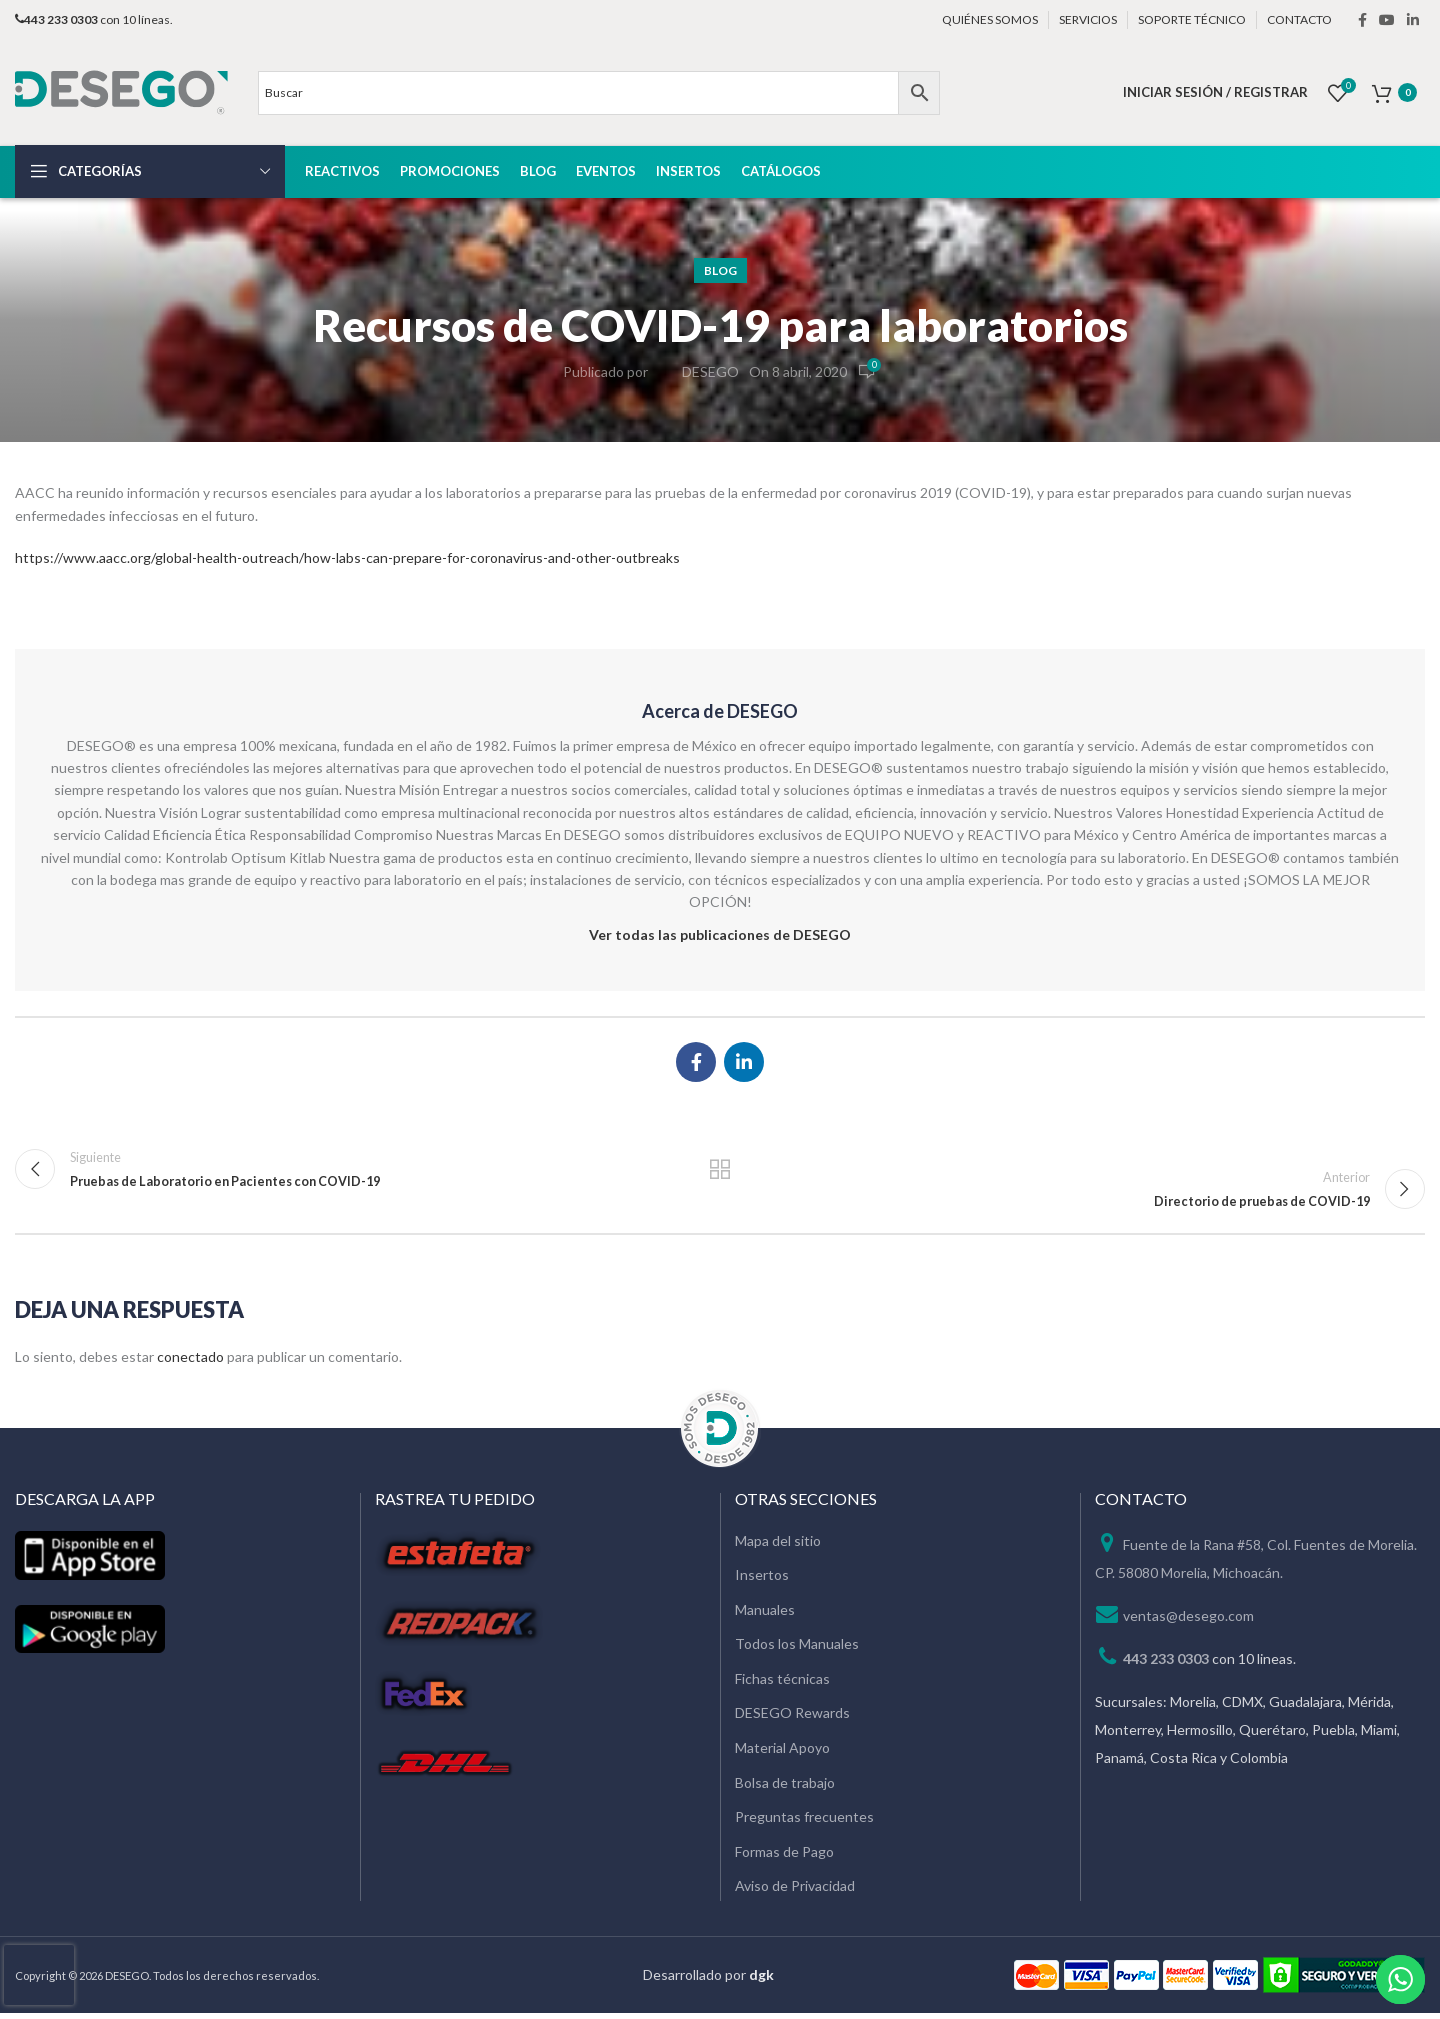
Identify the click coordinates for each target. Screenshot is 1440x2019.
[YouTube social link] (1387, 20)
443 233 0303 (1166, 1663)
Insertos (762, 1580)
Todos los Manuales (797, 1649)
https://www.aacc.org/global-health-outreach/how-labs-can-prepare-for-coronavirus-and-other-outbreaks (347, 557)
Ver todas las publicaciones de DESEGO (720, 934)
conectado (190, 1362)
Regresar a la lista (720, 1172)
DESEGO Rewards (792, 1718)
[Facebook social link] (1362, 20)
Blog (720, 270)
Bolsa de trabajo (785, 1788)
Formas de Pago (784, 1857)
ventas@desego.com (1188, 1620)
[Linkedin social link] (1413, 20)
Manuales (765, 1615)
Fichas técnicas (782, 1684)
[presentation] (39, 1975)
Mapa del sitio (778, 1545)
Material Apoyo (782, 1753)
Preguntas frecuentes (804, 1822)
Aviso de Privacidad (795, 1891)
